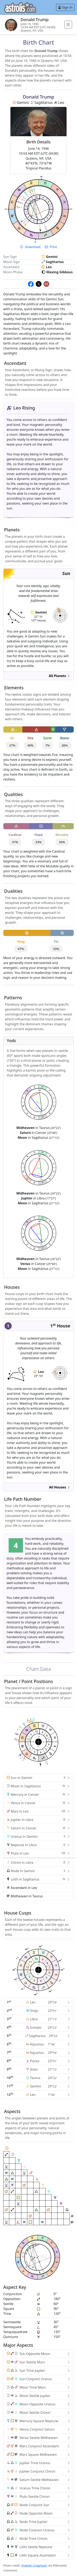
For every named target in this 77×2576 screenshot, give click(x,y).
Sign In (65, 7)
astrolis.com (60, 617)
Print (51, 247)
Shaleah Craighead (34, 2565)
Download (30, 247)
